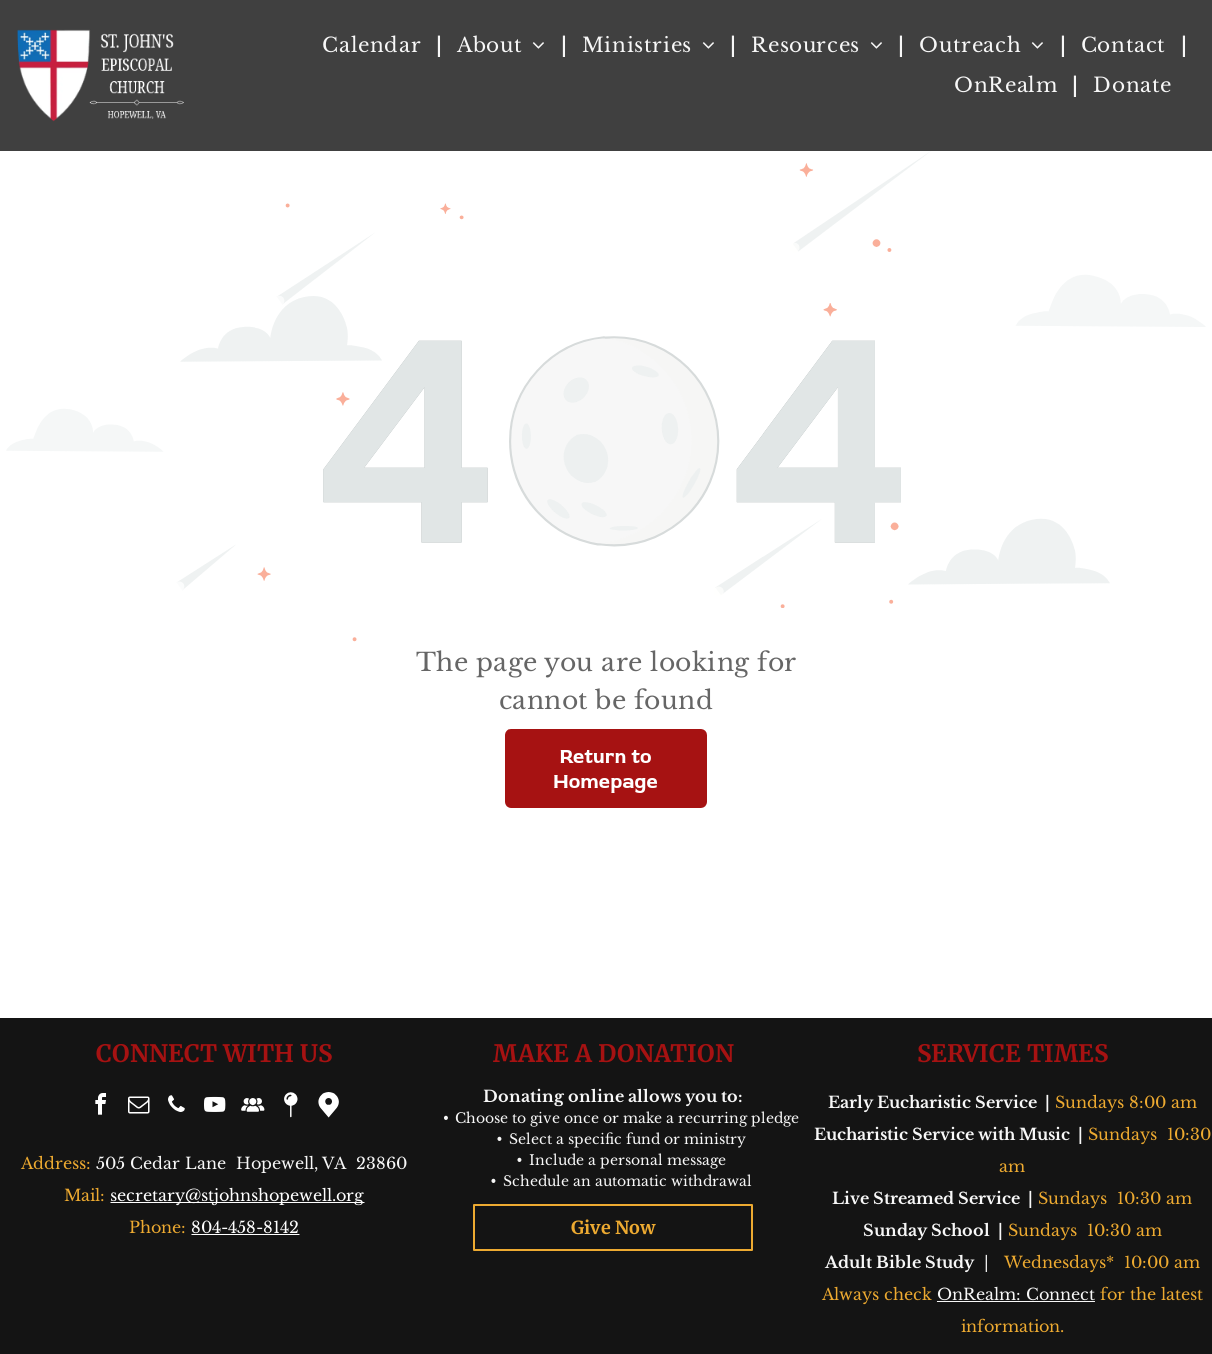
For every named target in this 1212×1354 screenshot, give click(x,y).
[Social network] (252, 1107)
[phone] (176, 1107)
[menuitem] (374, 45)
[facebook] (100, 1107)
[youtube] (214, 1107)
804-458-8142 (245, 1227)
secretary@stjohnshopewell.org (237, 1195)
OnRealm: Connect (1016, 1294)
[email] (138, 1107)
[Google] (328, 1107)
